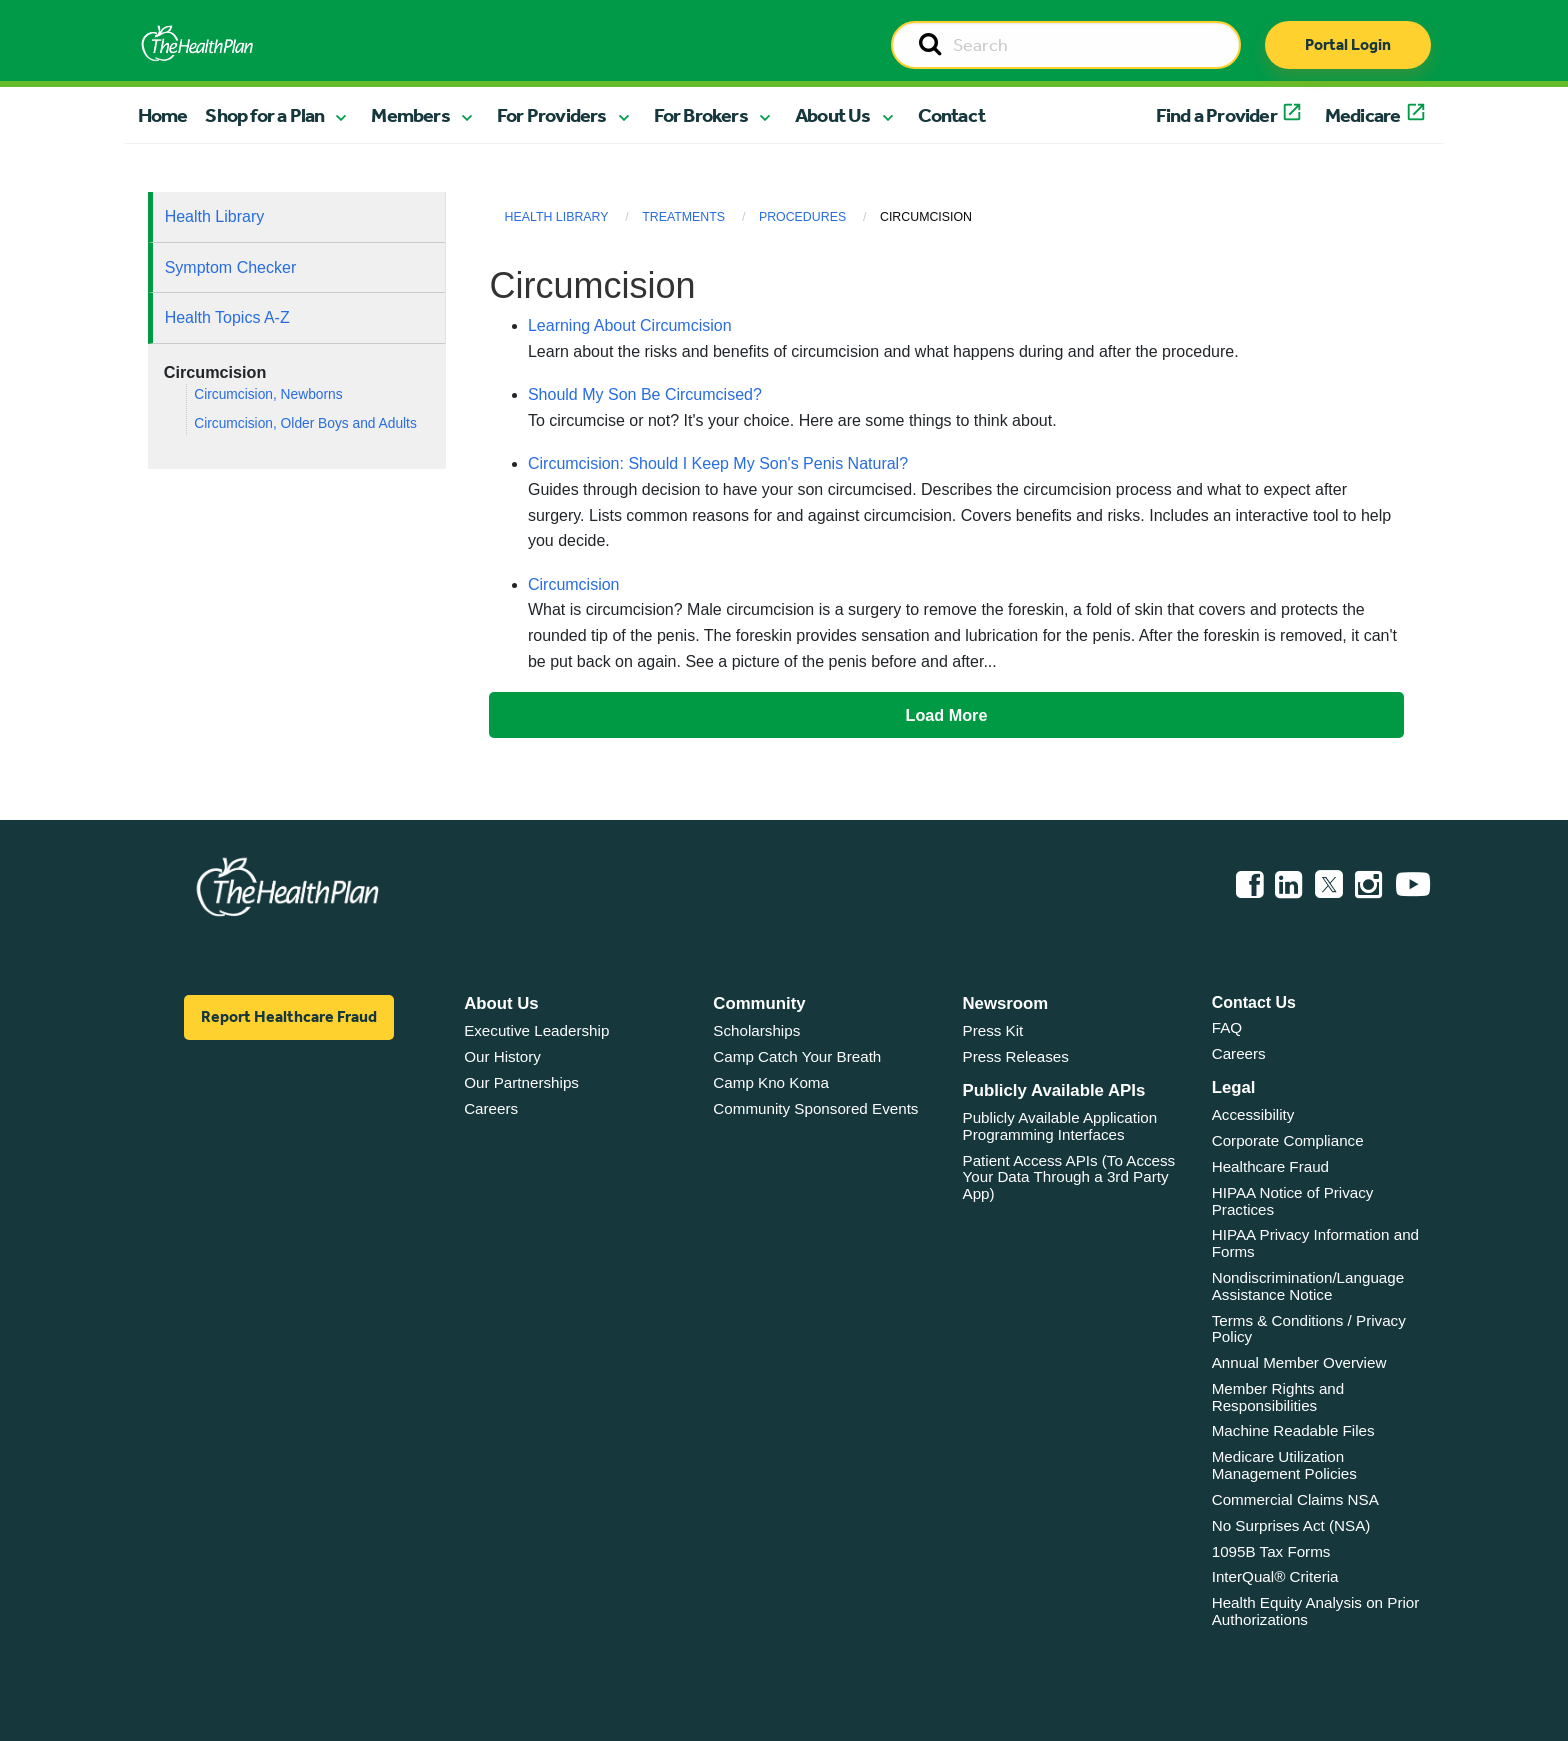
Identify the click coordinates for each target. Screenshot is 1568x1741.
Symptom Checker (231, 267)
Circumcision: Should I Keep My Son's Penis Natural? (718, 463)
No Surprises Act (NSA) (1291, 1525)
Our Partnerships (521, 1082)
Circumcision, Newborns (268, 394)
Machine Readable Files (1293, 1430)
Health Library (215, 216)
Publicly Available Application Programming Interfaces (1060, 1126)
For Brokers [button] (701, 115)
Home (163, 115)
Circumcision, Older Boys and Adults (305, 423)
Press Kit (993, 1030)
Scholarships (756, 1030)
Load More (947, 715)
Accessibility (1253, 1114)
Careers (491, 1108)
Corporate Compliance (1288, 1140)
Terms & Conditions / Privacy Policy (1309, 1329)
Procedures (802, 217)
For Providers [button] (552, 115)
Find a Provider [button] (1216, 115)
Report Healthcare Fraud (289, 1016)
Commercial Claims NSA (1295, 1499)
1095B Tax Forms (1271, 1551)
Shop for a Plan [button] (264, 115)
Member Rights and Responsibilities (1278, 1397)
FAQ (1227, 1027)
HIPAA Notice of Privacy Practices (1293, 1201)
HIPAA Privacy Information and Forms (1315, 1243)
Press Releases (1016, 1056)
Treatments (683, 217)
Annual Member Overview (1299, 1362)
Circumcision (574, 584)
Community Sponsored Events (815, 1108)
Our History (502, 1056)
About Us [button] (833, 115)
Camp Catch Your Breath (797, 1056)
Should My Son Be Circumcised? (645, 394)
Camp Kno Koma (771, 1082)
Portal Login (1348, 44)
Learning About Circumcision (630, 325)
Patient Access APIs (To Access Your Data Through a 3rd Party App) (1069, 1177)
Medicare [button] (1363, 115)
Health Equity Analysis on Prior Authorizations (1316, 1611)
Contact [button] (951, 115)
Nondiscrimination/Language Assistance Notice (1308, 1286)
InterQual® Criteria (1275, 1576)
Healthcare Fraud (1270, 1166)
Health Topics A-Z (227, 317)
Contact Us (1254, 1002)
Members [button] (410, 115)
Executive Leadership (536, 1030)
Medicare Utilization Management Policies (1284, 1465)
